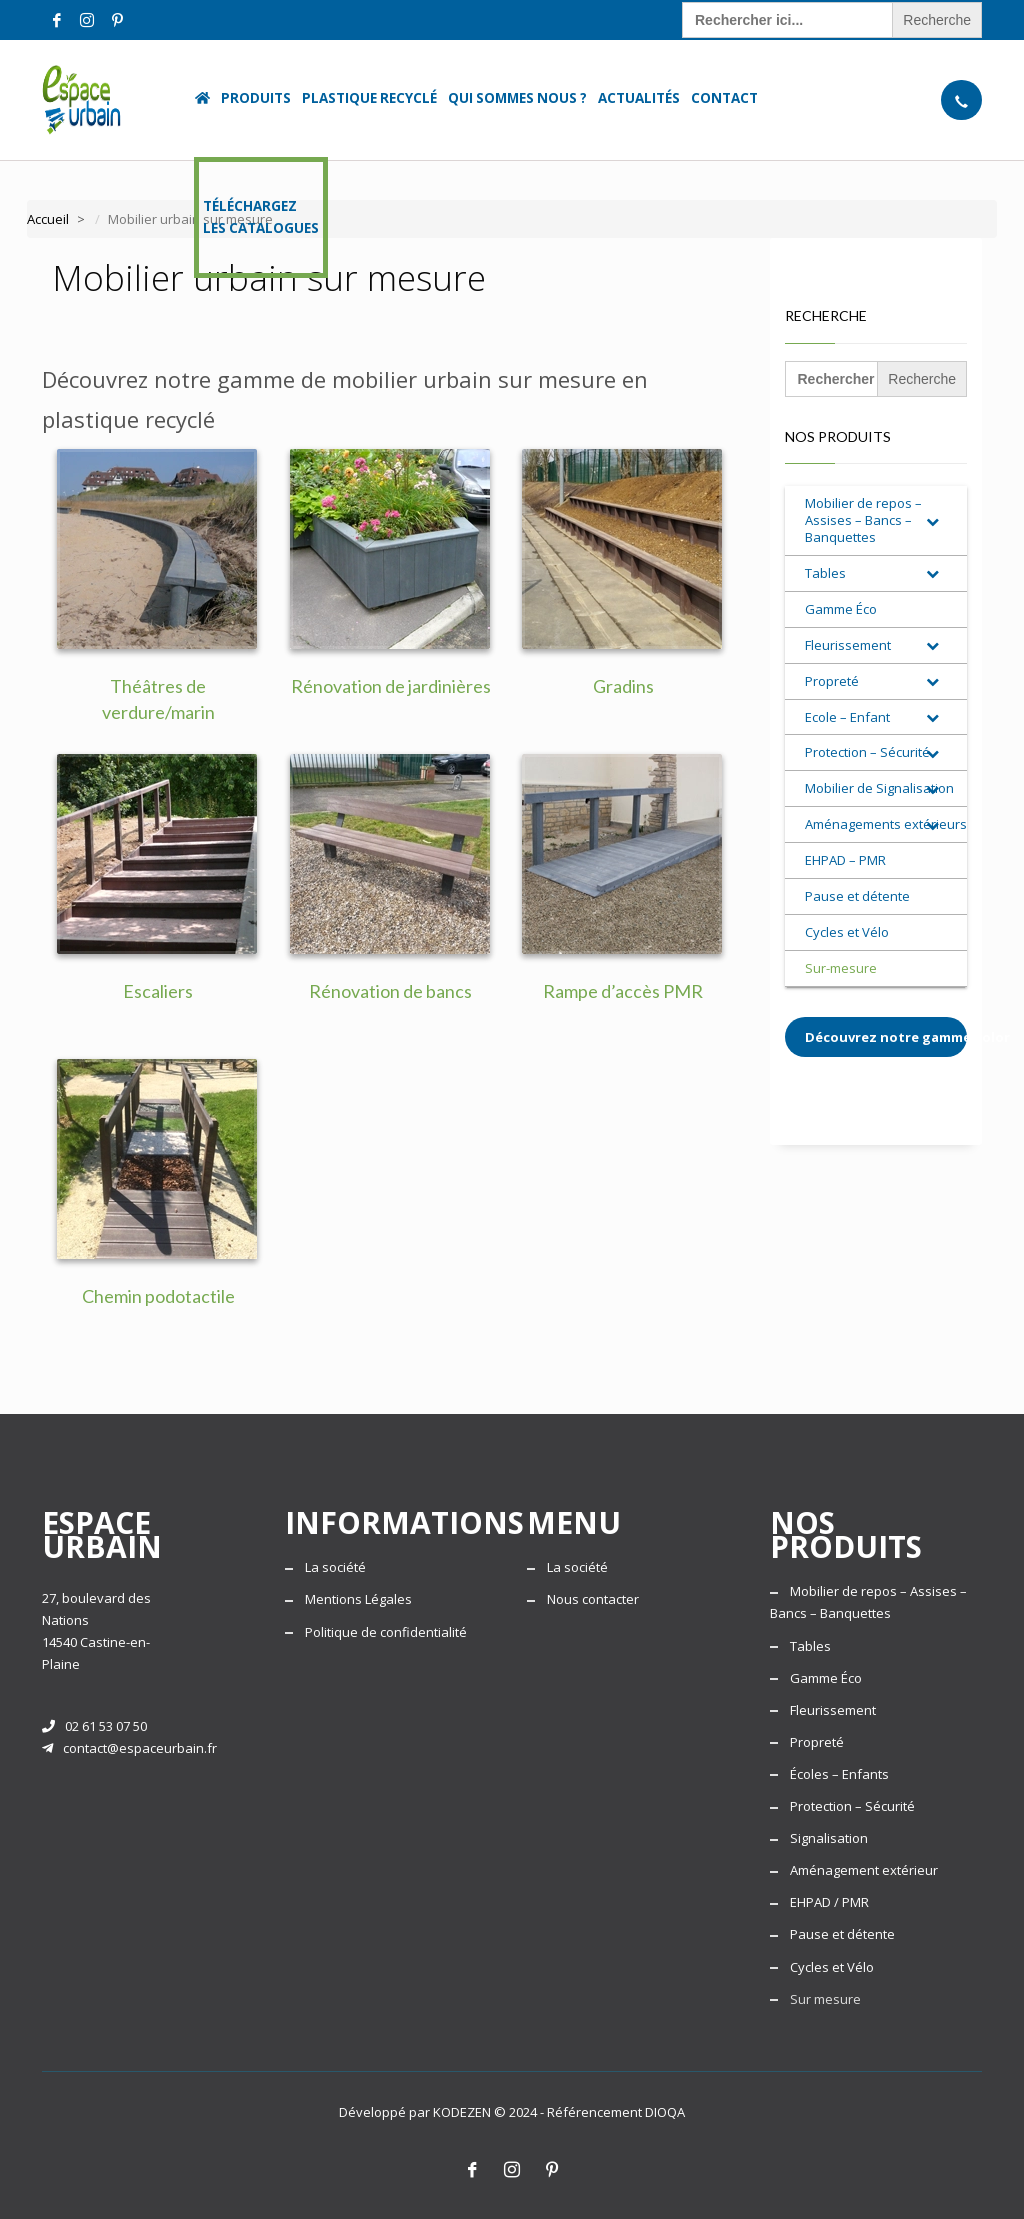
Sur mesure (825, 1999)
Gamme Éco (826, 1678)
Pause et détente (842, 1934)
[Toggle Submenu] (932, 520)
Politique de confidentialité (386, 1632)
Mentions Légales (358, 1599)
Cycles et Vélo (832, 1967)
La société (335, 1567)
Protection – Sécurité (852, 1806)
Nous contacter (593, 1599)
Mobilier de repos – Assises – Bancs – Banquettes (868, 1602)
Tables (810, 1646)
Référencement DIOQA (616, 2112)
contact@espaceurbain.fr (129, 1748)
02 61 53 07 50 (94, 1726)
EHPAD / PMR (829, 1902)
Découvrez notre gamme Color (886, 1037)
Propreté (817, 1742)
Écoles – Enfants (839, 1774)
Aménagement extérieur (864, 1870)
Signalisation (829, 1838)
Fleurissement (833, 1710)
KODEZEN (462, 2112)
